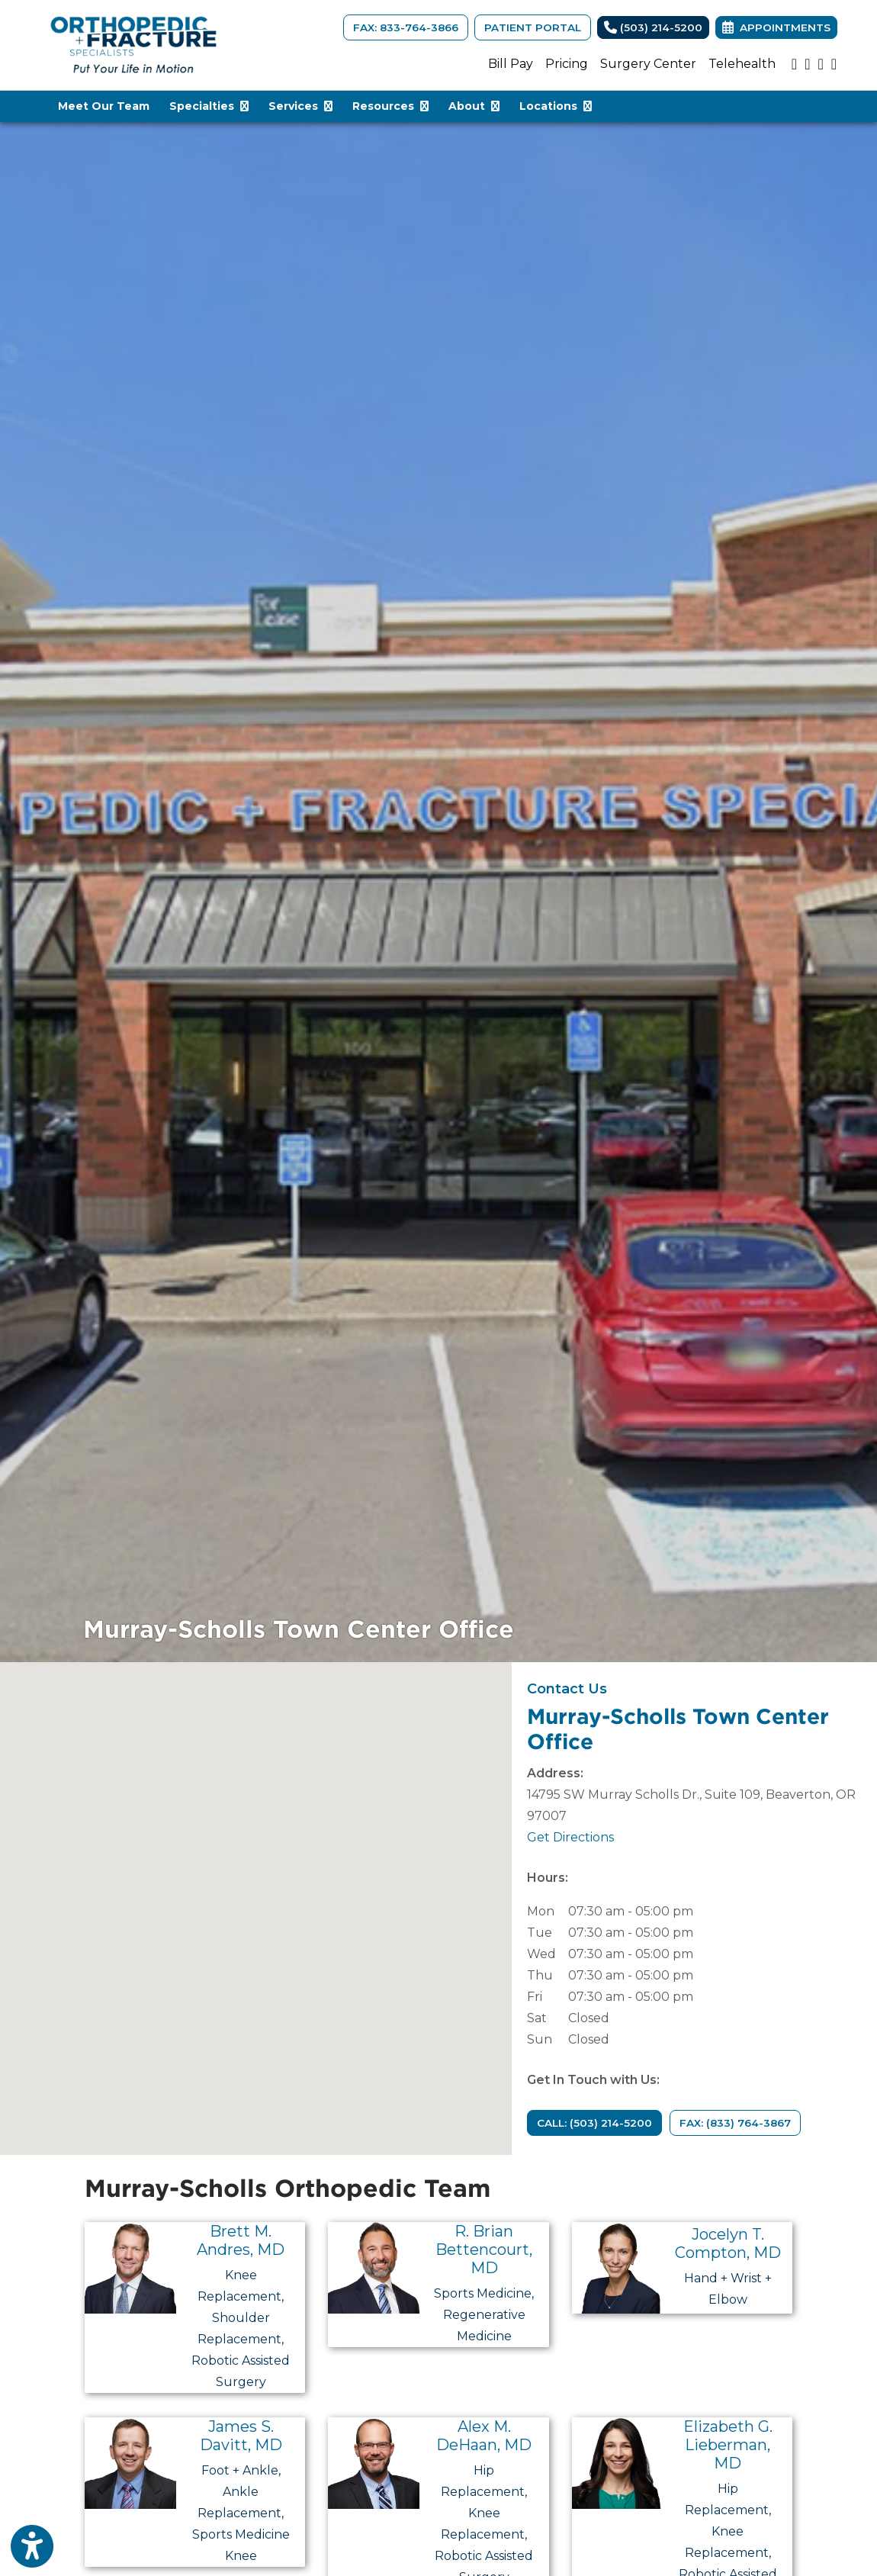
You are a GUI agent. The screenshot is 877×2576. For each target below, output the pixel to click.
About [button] (474, 106)
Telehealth (742, 63)
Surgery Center (648, 63)
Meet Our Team (103, 106)
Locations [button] (555, 106)
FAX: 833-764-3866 (405, 27)
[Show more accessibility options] (32, 2548)
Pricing (566, 63)
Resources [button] (390, 106)
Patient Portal (532, 27)
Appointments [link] (776, 27)
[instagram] (807, 64)
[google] (820, 64)
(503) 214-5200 (653, 27)
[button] (255, 1894)
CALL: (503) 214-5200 (594, 2123)
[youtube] (794, 64)
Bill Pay (510, 63)
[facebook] (834, 64)
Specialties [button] (209, 106)
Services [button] (300, 106)
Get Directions (570, 1837)
